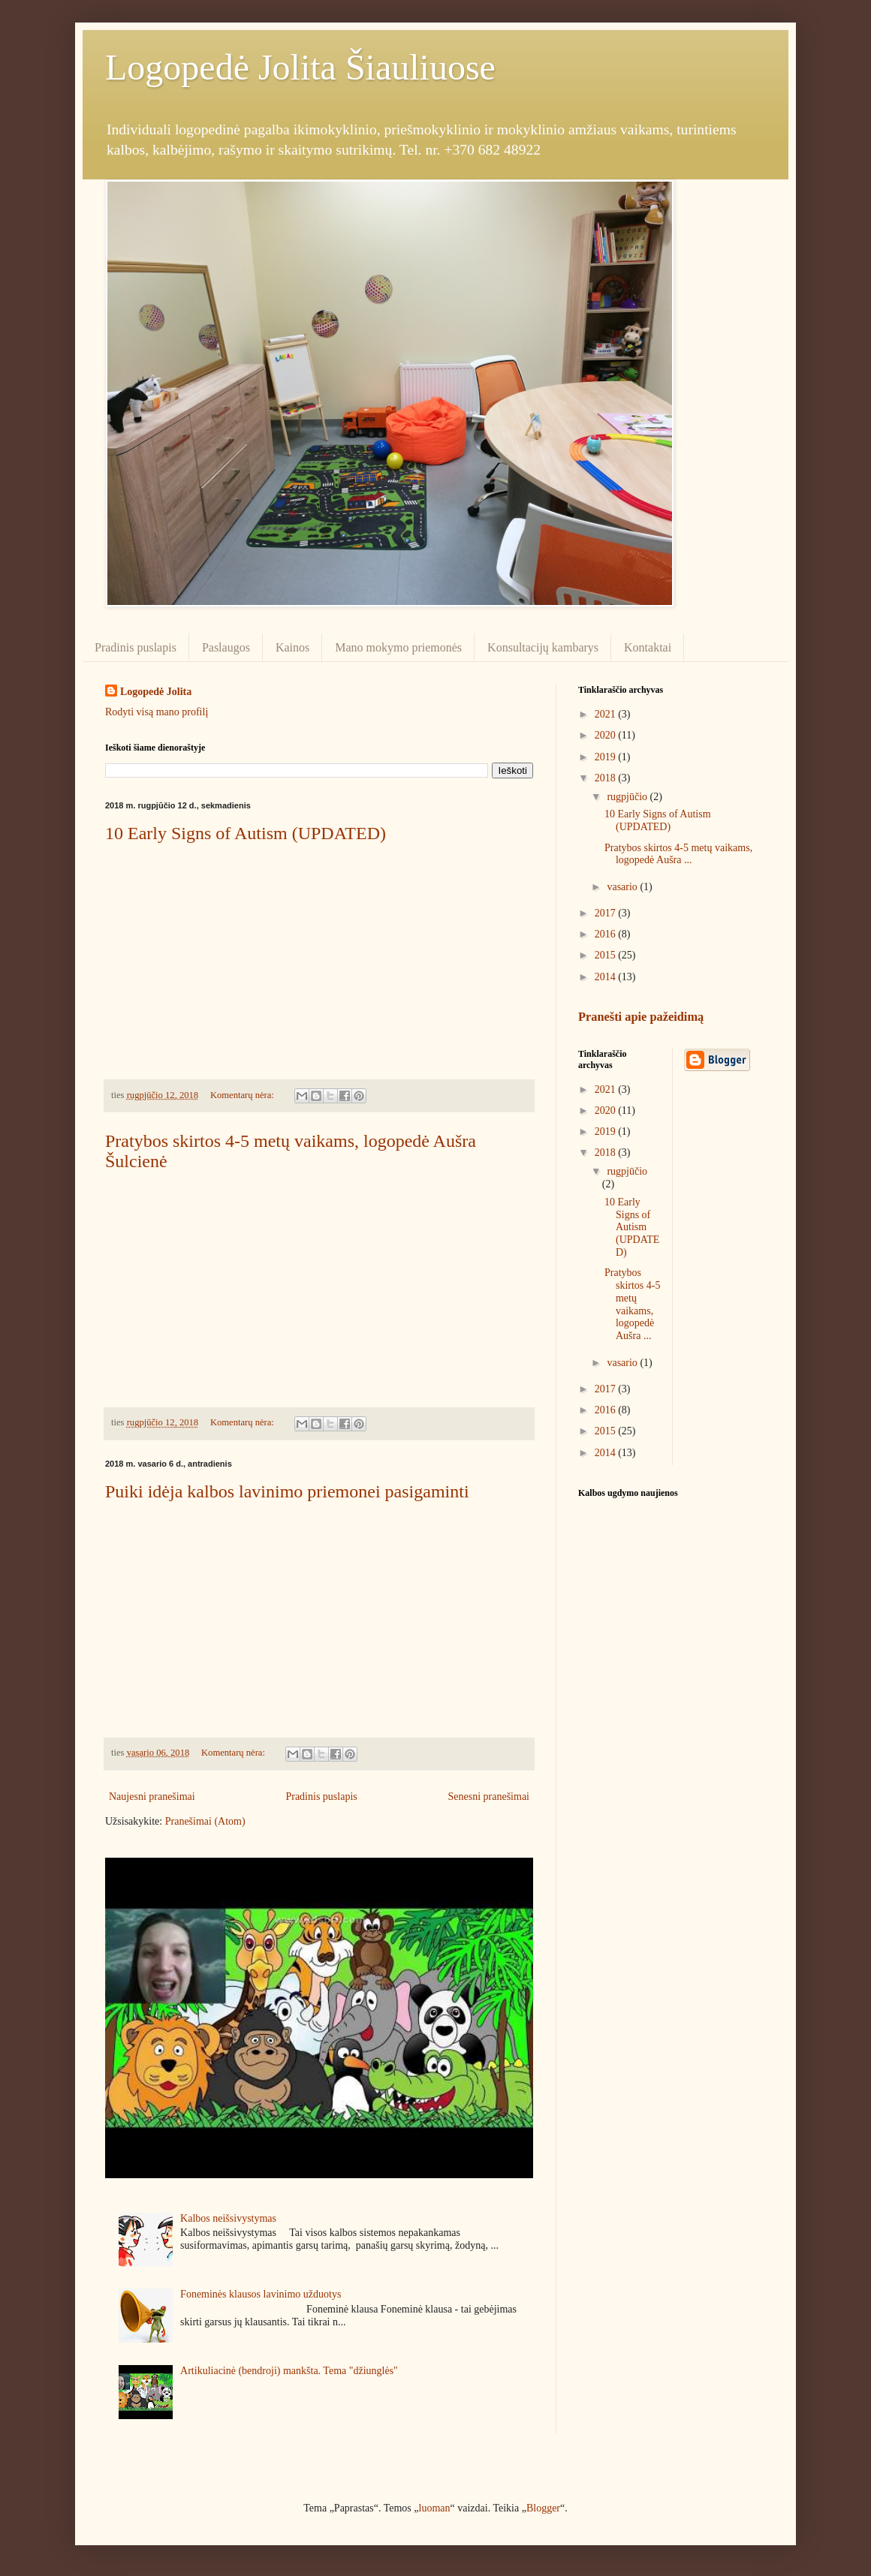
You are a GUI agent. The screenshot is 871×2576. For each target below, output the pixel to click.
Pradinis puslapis (135, 647)
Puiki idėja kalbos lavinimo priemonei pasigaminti (287, 1491)
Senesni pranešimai (488, 1796)
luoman (435, 2508)
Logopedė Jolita (155, 691)
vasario (623, 886)
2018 (607, 778)
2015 (607, 955)
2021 (607, 714)
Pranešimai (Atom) (205, 1821)
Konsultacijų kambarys (542, 647)
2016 (607, 934)
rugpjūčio (628, 796)
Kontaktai (647, 647)
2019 (607, 757)
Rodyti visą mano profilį (156, 712)
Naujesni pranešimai (152, 1796)
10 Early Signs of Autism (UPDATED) (245, 833)
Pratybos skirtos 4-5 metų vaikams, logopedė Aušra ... (678, 854)
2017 (607, 913)
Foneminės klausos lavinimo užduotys (260, 2294)
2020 (607, 735)
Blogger (543, 2508)
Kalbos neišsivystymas (228, 2218)
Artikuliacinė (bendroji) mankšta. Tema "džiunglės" (289, 2370)
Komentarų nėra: (243, 1095)
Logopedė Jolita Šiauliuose (300, 67)
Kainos (292, 647)
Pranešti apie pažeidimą (641, 1017)
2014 (607, 977)
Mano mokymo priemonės (398, 647)
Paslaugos (226, 647)
